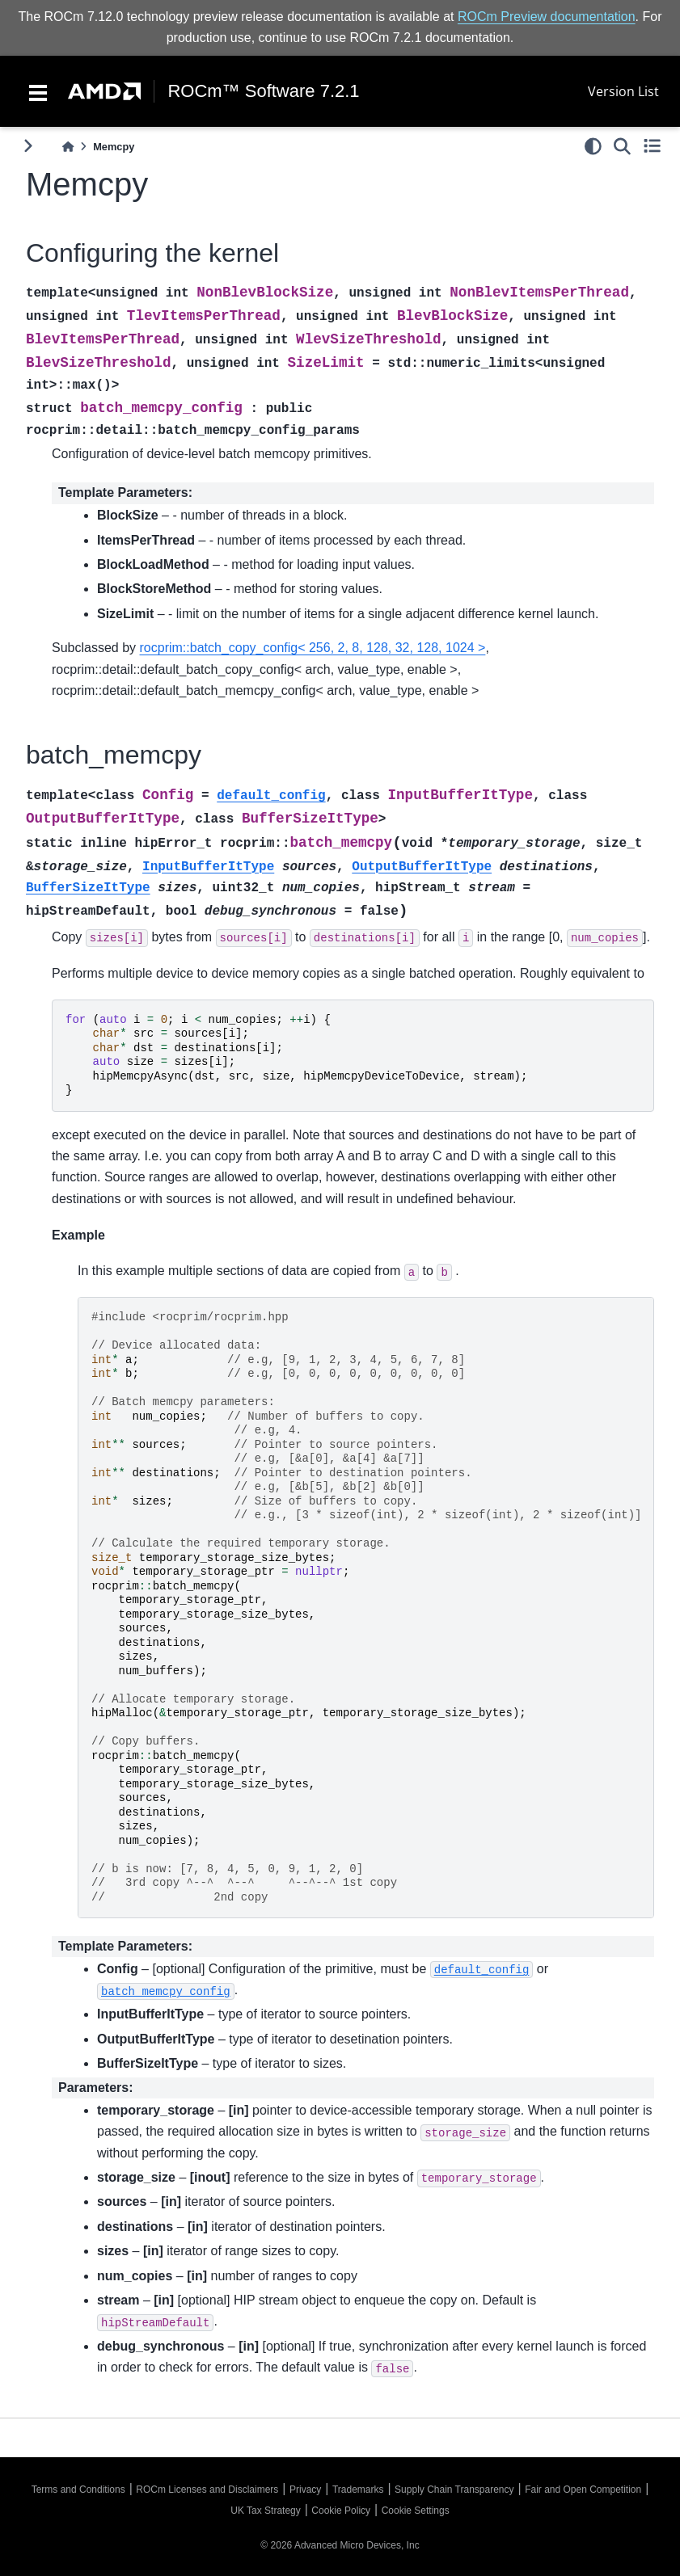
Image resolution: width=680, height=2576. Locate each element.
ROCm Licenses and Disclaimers (207, 2489)
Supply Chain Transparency (454, 2489)
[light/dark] (593, 146)
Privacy (305, 2489)
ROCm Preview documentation (547, 16)
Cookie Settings (416, 2510)
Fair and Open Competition (583, 2489)
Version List (623, 91)
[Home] (68, 146)
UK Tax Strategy (265, 2510)
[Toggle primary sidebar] (28, 146)
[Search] (622, 146)
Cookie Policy (340, 2510)
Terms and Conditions (78, 2489)
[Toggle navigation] (38, 91)
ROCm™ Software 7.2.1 (263, 91)
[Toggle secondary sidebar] (652, 146)
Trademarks (358, 2489)
